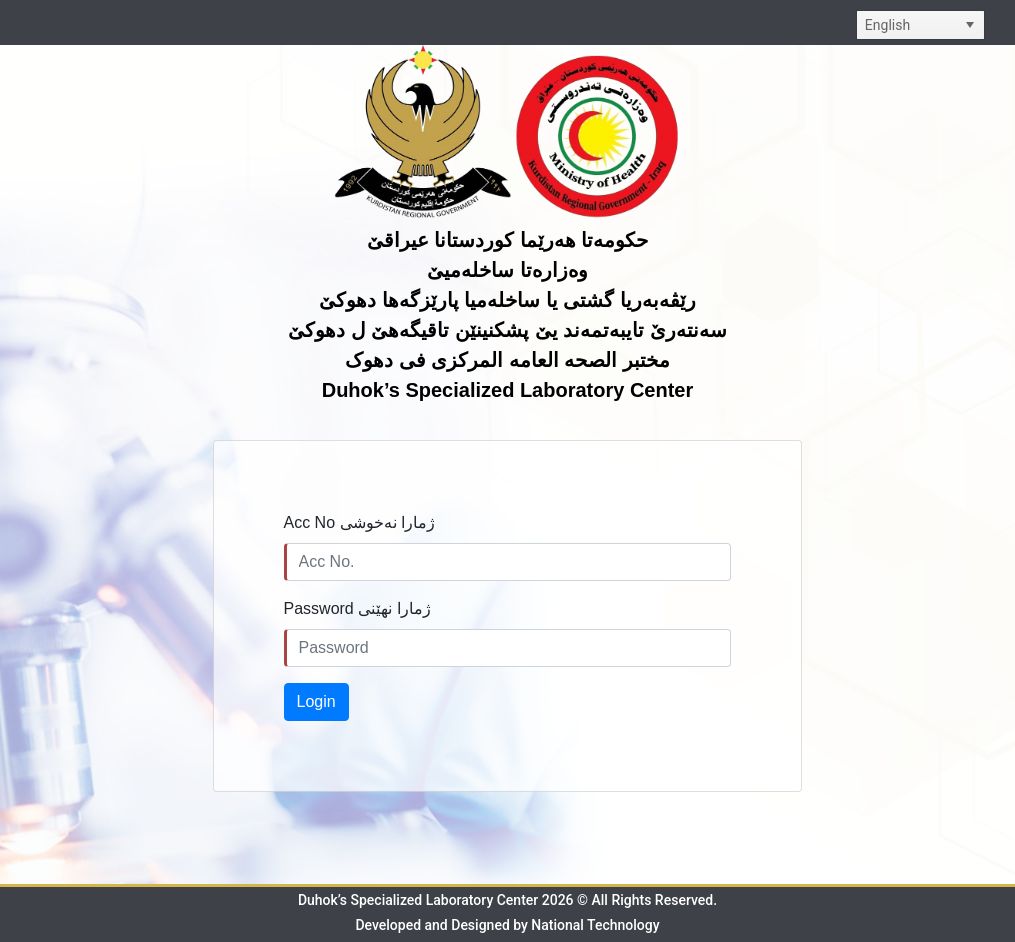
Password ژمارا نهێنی (357, 608)
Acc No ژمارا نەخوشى (359, 522)
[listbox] (920, 25)
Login (316, 701)
